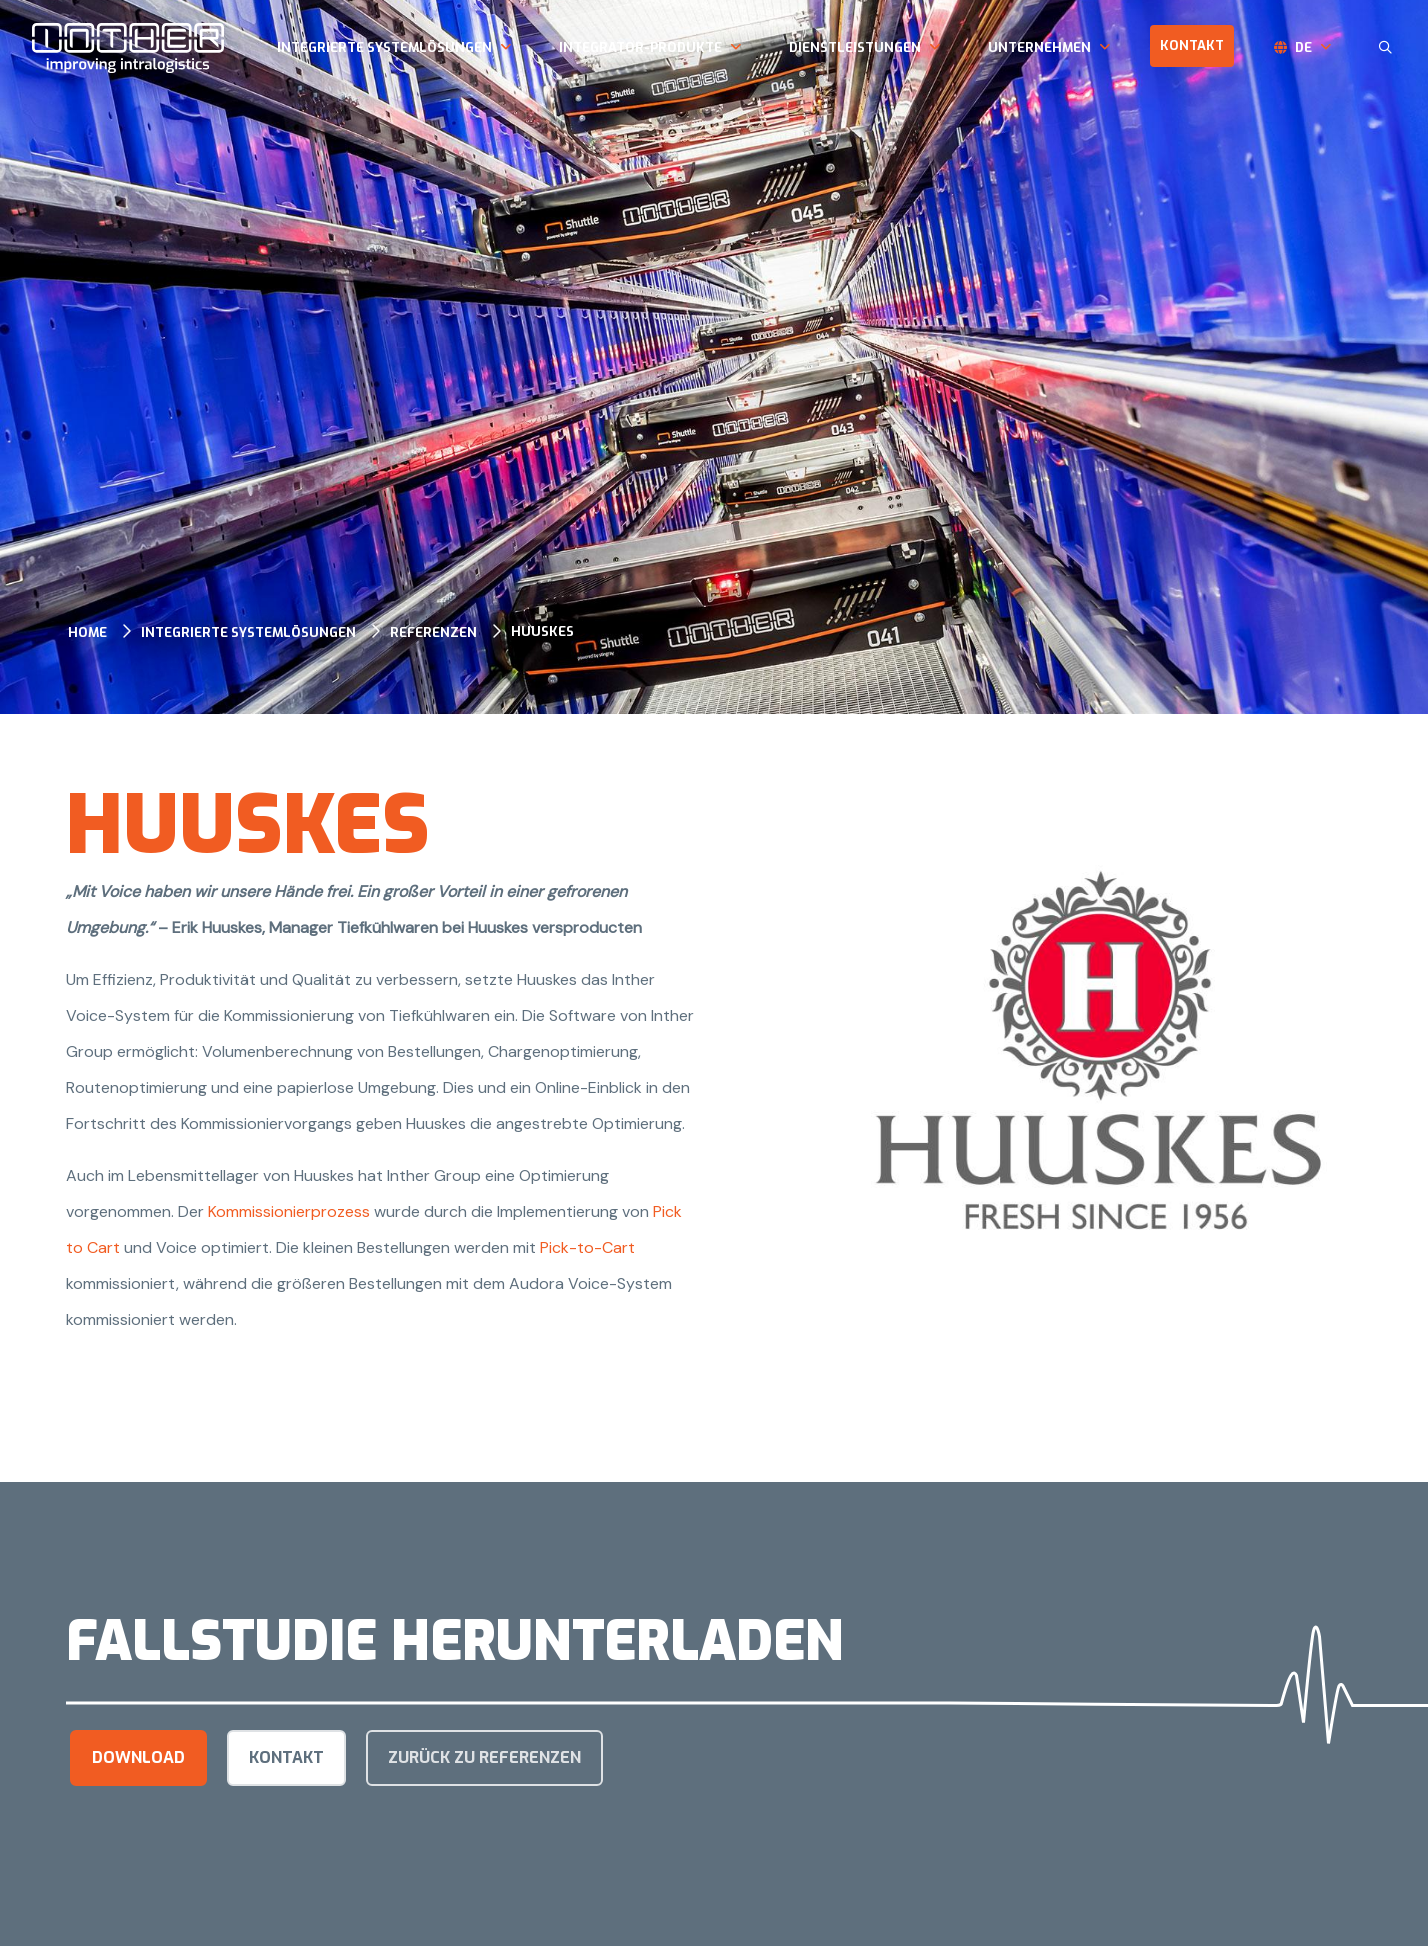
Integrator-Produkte (640, 47)
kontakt (286, 1757)
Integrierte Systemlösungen (384, 47)
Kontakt (1192, 45)
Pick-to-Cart (587, 1247)
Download (138, 1757)
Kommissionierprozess (291, 1211)
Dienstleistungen (855, 47)
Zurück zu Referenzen (484, 1757)
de (1303, 47)
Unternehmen (1039, 47)
